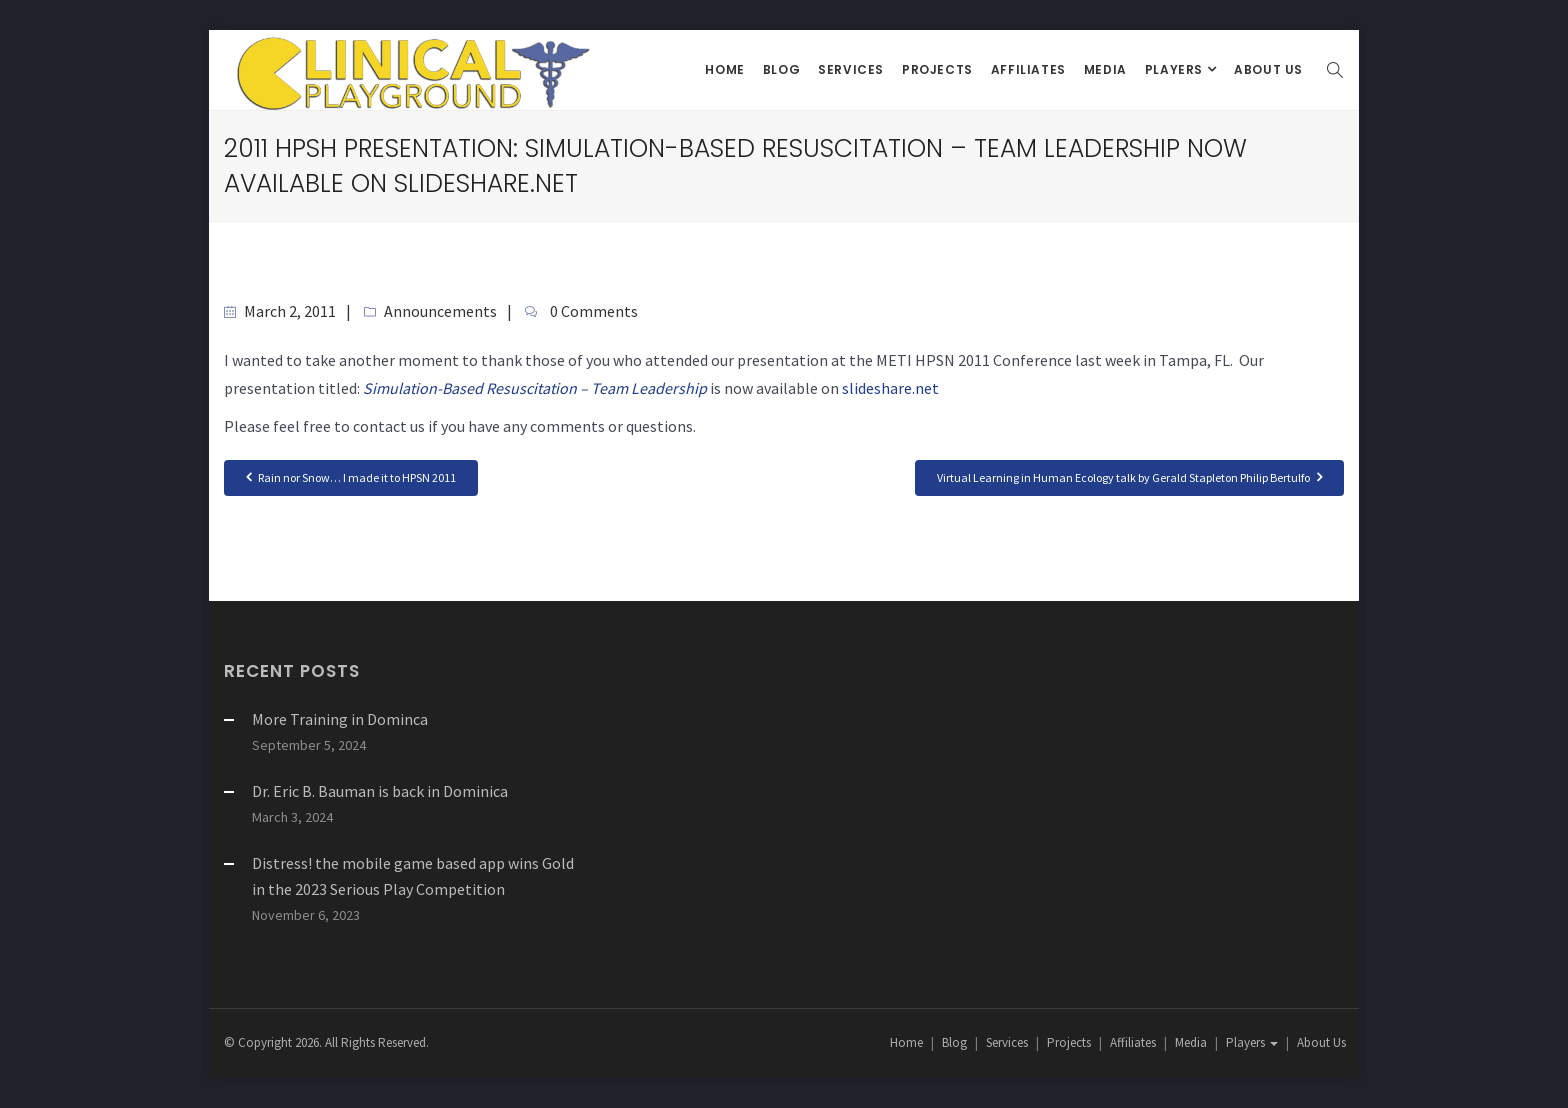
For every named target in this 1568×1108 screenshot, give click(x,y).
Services (851, 69)
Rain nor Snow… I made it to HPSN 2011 (351, 477)
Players (1176, 69)
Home (724, 69)
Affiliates (1028, 69)
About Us (1268, 69)
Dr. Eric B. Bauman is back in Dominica (380, 791)
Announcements (440, 311)
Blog (781, 69)
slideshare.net (890, 388)
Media (1105, 69)
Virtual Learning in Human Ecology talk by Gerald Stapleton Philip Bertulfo (1129, 477)
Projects (937, 69)
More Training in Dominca (340, 719)
